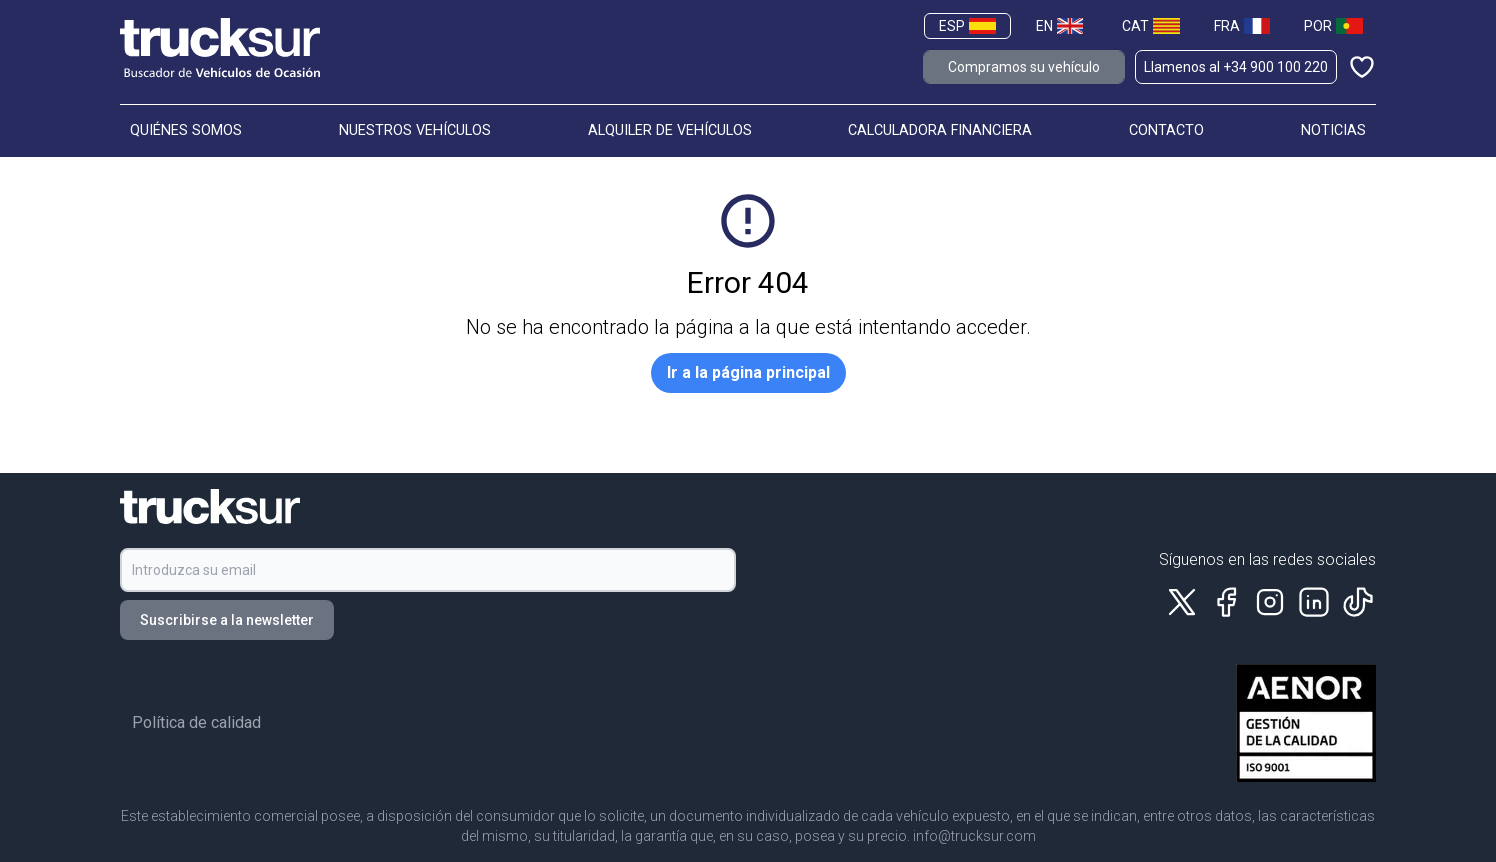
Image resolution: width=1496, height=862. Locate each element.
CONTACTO (1166, 130)
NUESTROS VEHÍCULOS (415, 130)
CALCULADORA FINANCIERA (940, 130)
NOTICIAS (1333, 130)
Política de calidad (196, 722)
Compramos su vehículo (1024, 67)
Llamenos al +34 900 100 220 (1236, 67)
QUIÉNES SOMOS (186, 130)
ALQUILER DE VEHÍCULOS (670, 130)
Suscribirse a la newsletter (227, 620)
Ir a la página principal (748, 372)
